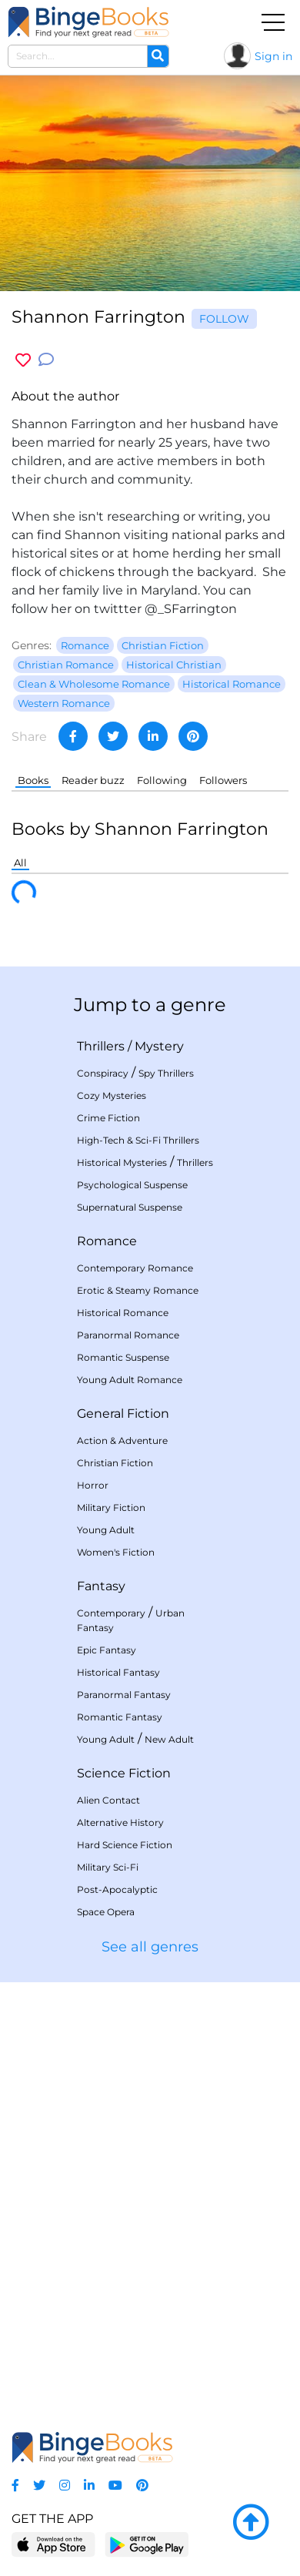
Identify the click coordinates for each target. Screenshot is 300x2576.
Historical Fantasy (118, 1672)
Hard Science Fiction (124, 1845)
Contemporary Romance (135, 1268)
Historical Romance (122, 1312)
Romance (107, 1241)
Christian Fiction (115, 1463)
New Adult (169, 1739)
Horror (92, 1485)
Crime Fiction (108, 1118)
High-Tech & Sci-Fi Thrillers (138, 1140)
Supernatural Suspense (129, 1207)
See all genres (150, 1946)
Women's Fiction (116, 1552)
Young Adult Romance (129, 1379)
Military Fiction (111, 1507)
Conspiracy (102, 1073)
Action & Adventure (122, 1440)
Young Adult (106, 1530)
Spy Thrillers (166, 1073)
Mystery (159, 1046)
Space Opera (106, 1912)
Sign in (273, 56)
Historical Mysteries (122, 1162)
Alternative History (120, 1822)
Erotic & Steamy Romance (137, 1290)
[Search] (157, 56)
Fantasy (101, 1586)
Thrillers (101, 1046)
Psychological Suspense (132, 1185)
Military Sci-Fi (107, 1867)
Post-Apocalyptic (117, 1889)
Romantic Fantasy (119, 1717)
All (20, 862)
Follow (224, 319)
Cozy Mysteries (111, 1095)
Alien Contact (108, 1800)
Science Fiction (124, 1773)
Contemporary (111, 1613)
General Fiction (123, 1413)
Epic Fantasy (106, 1650)
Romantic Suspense (123, 1357)
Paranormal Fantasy (124, 1694)
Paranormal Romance (128, 1335)
